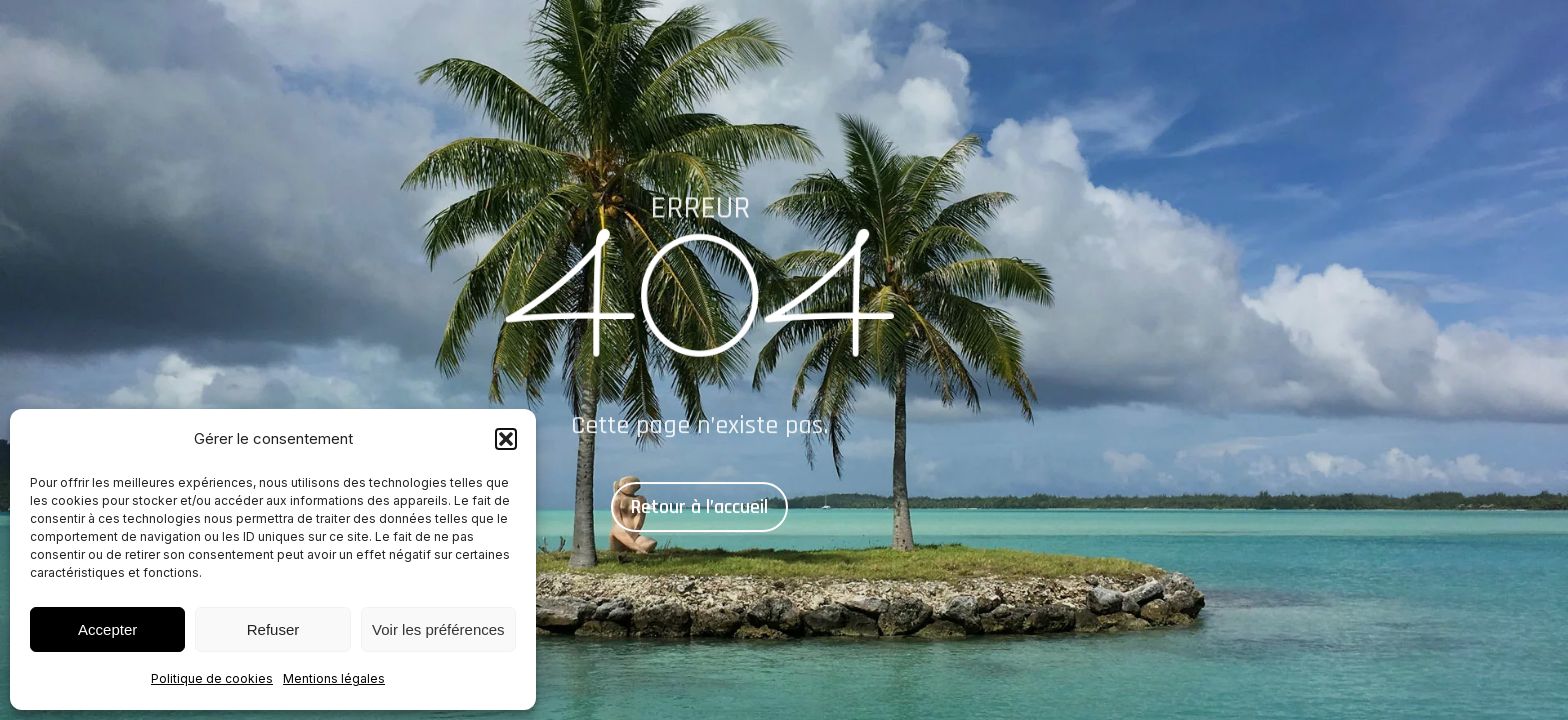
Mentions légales (334, 678)
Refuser (273, 629)
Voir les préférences (438, 629)
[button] (506, 439)
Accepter (107, 629)
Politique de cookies (212, 678)
